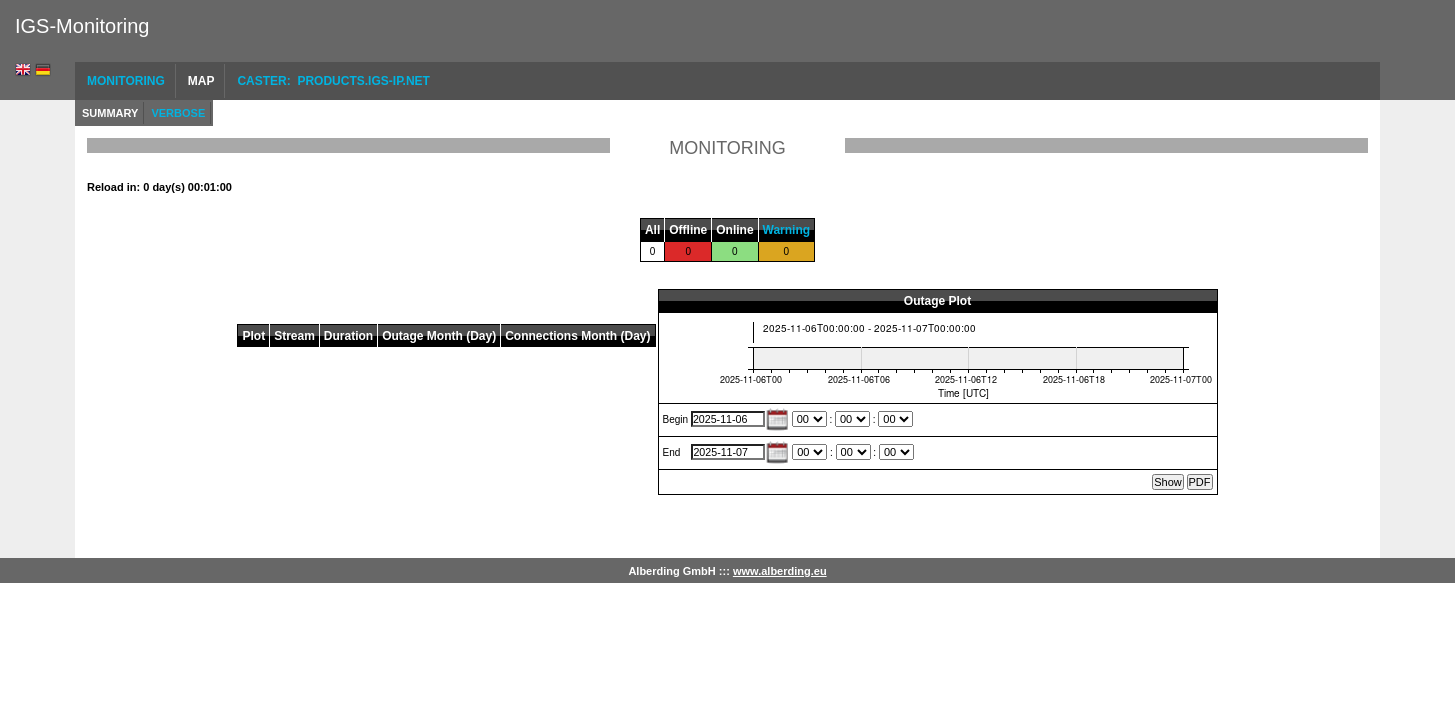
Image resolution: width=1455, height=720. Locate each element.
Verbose (178, 113)
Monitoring (126, 81)
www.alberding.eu (780, 571)
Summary (110, 113)
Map (201, 81)
